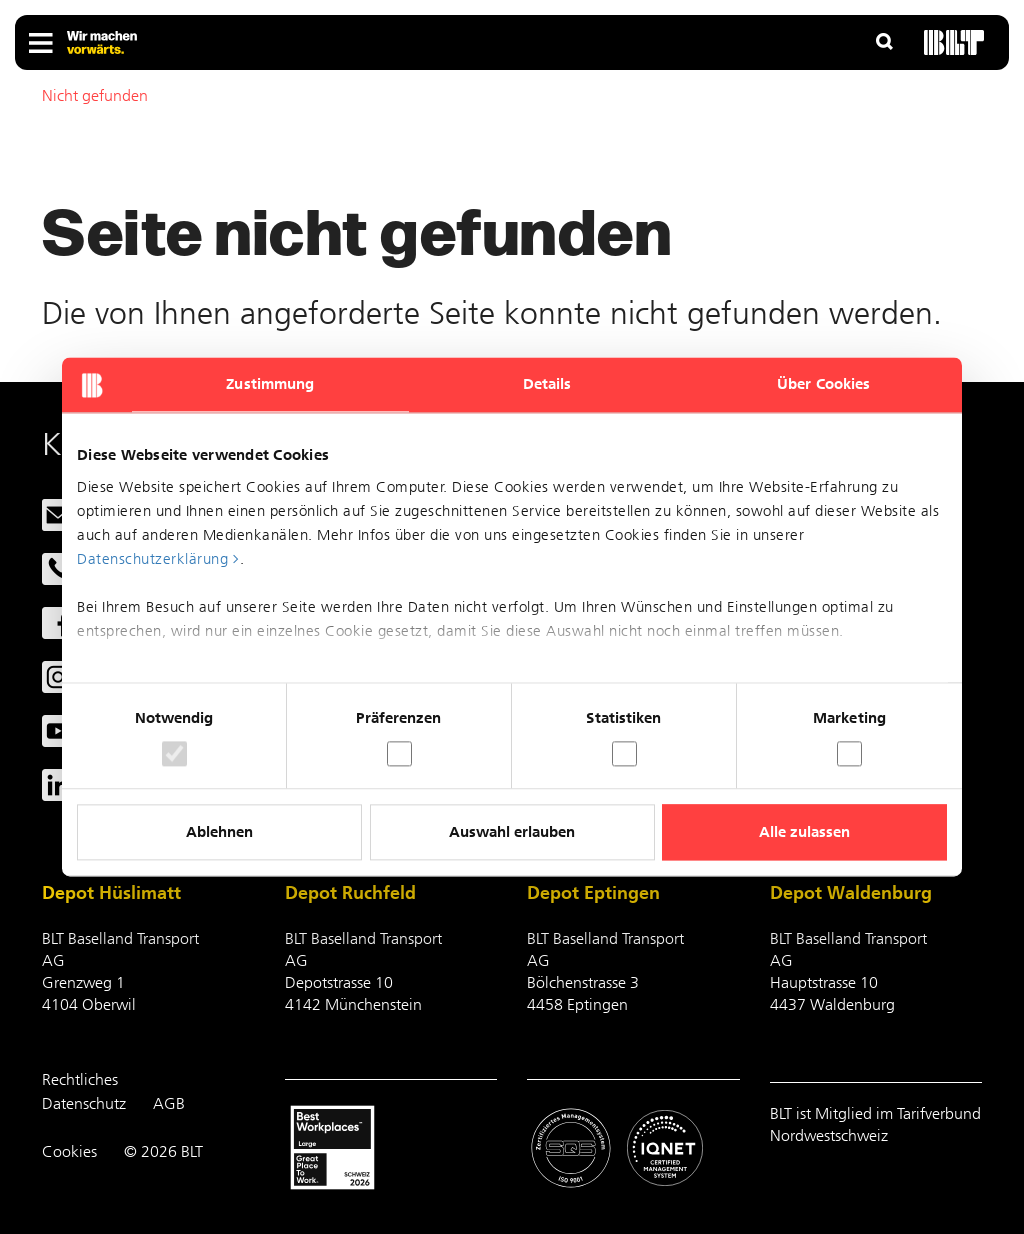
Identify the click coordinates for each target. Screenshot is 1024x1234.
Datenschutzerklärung (152, 559)
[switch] (399, 753)
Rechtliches (80, 1079)
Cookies (69, 1151)
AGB (169, 1103)
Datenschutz (84, 1103)
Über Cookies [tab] (823, 384)
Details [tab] (547, 384)
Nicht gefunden (95, 95)
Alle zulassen (804, 833)
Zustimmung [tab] (270, 384)
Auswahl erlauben (512, 833)
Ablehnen (219, 833)
